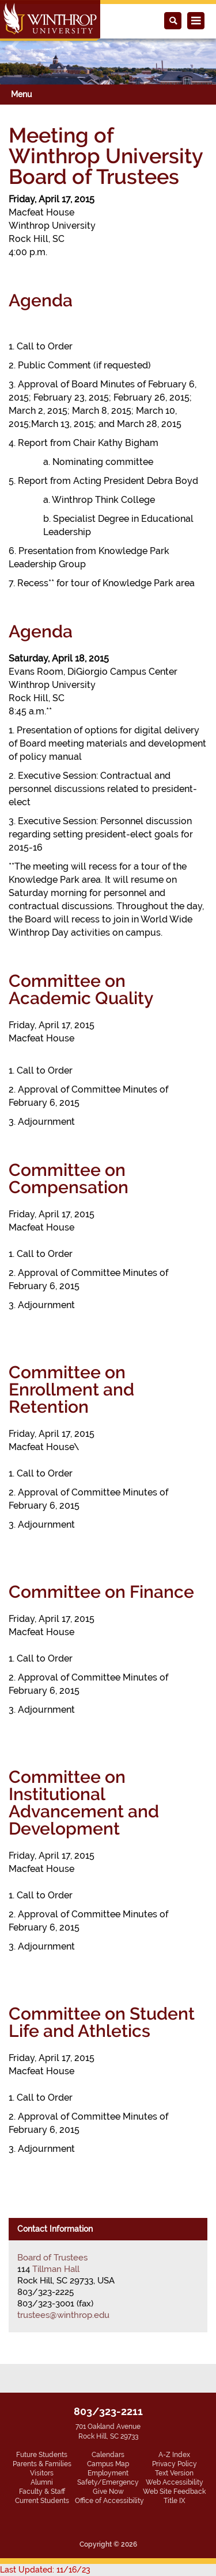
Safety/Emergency (108, 2482)
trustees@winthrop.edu (63, 2315)
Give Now (108, 2491)
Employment (108, 2473)
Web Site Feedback (174, 2491)
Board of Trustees (52, 2257)
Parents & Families (42, 2464)
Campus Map (108, 2464)
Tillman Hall (55, 2269)
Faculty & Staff (42, 2491)
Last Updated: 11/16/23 (45, 2569)
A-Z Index (174, 2455)
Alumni (42, 2482)
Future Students (41, 2455)
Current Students (42, 2501)
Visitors (42, 2473)
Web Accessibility (174, 2482)
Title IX (174, 2501)
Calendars (108, 2455)
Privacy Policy (174, 2464)
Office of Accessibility (109, 2501)
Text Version (174, 2473)
